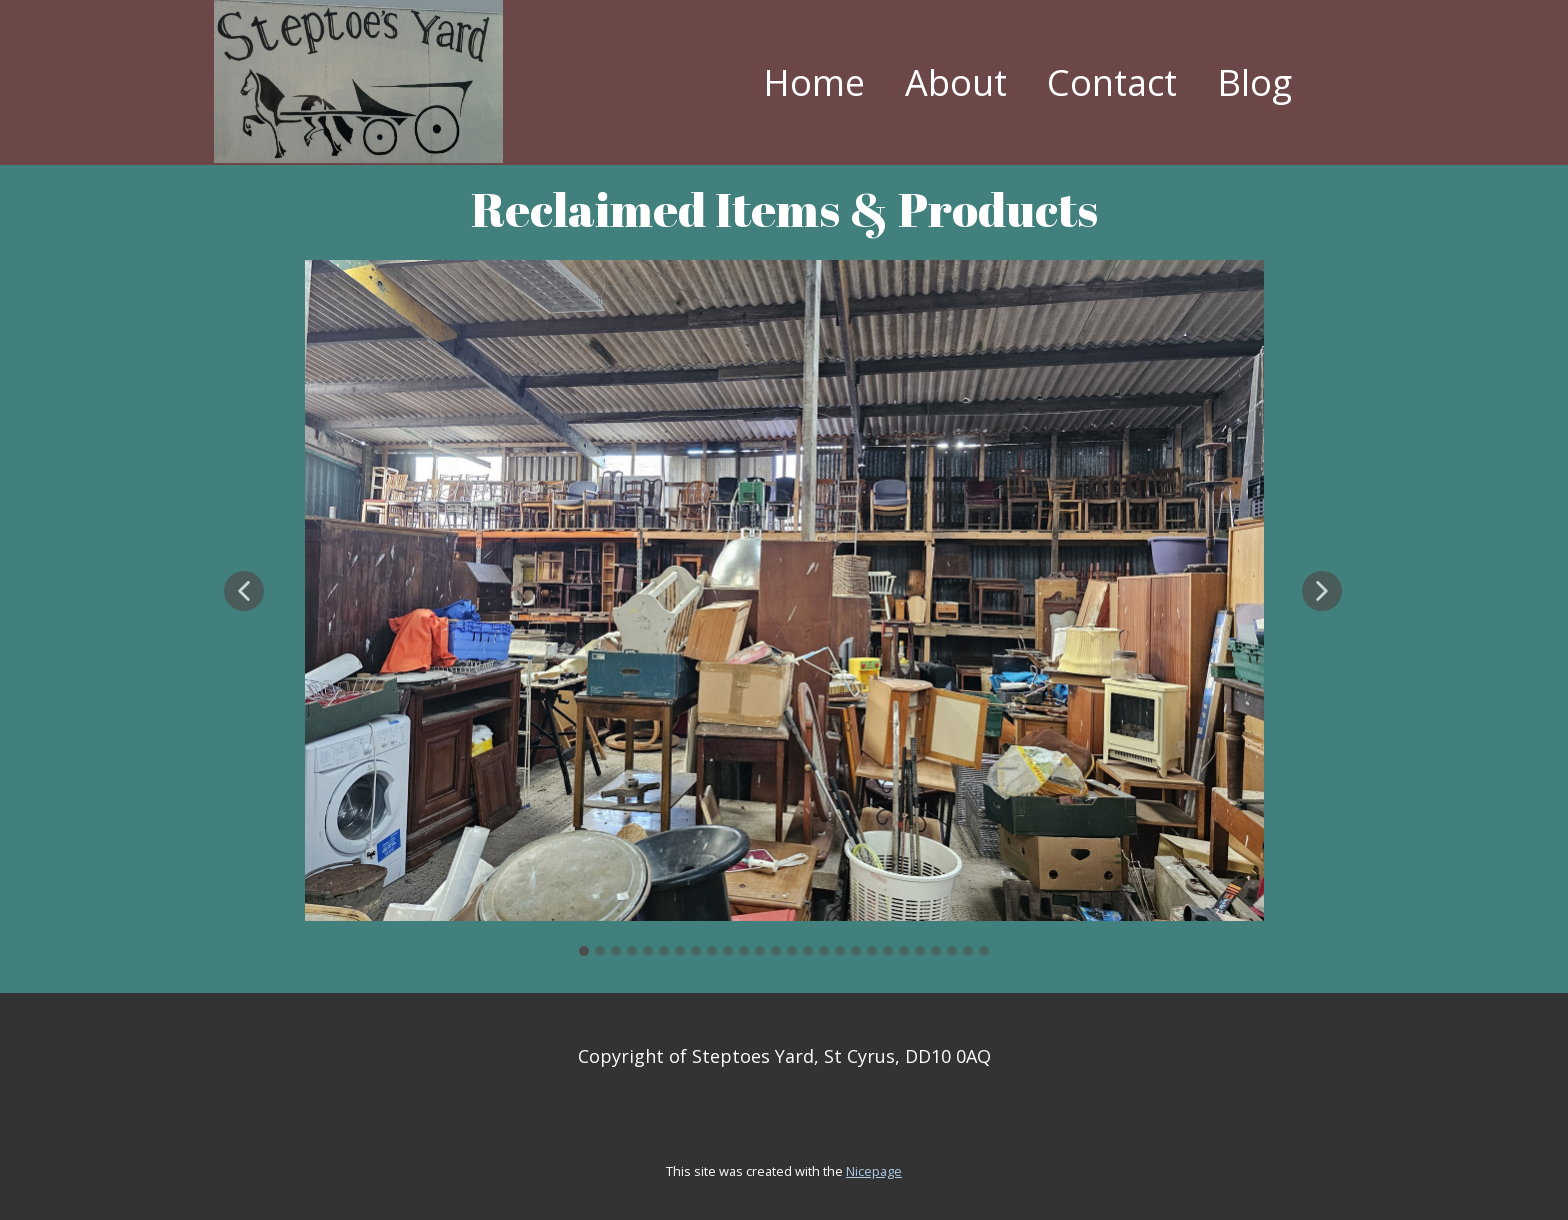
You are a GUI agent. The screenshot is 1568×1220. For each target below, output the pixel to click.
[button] (244, 591)
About (956, 82)
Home (814, 82)
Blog (1254, 82)
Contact (1112, 82)
